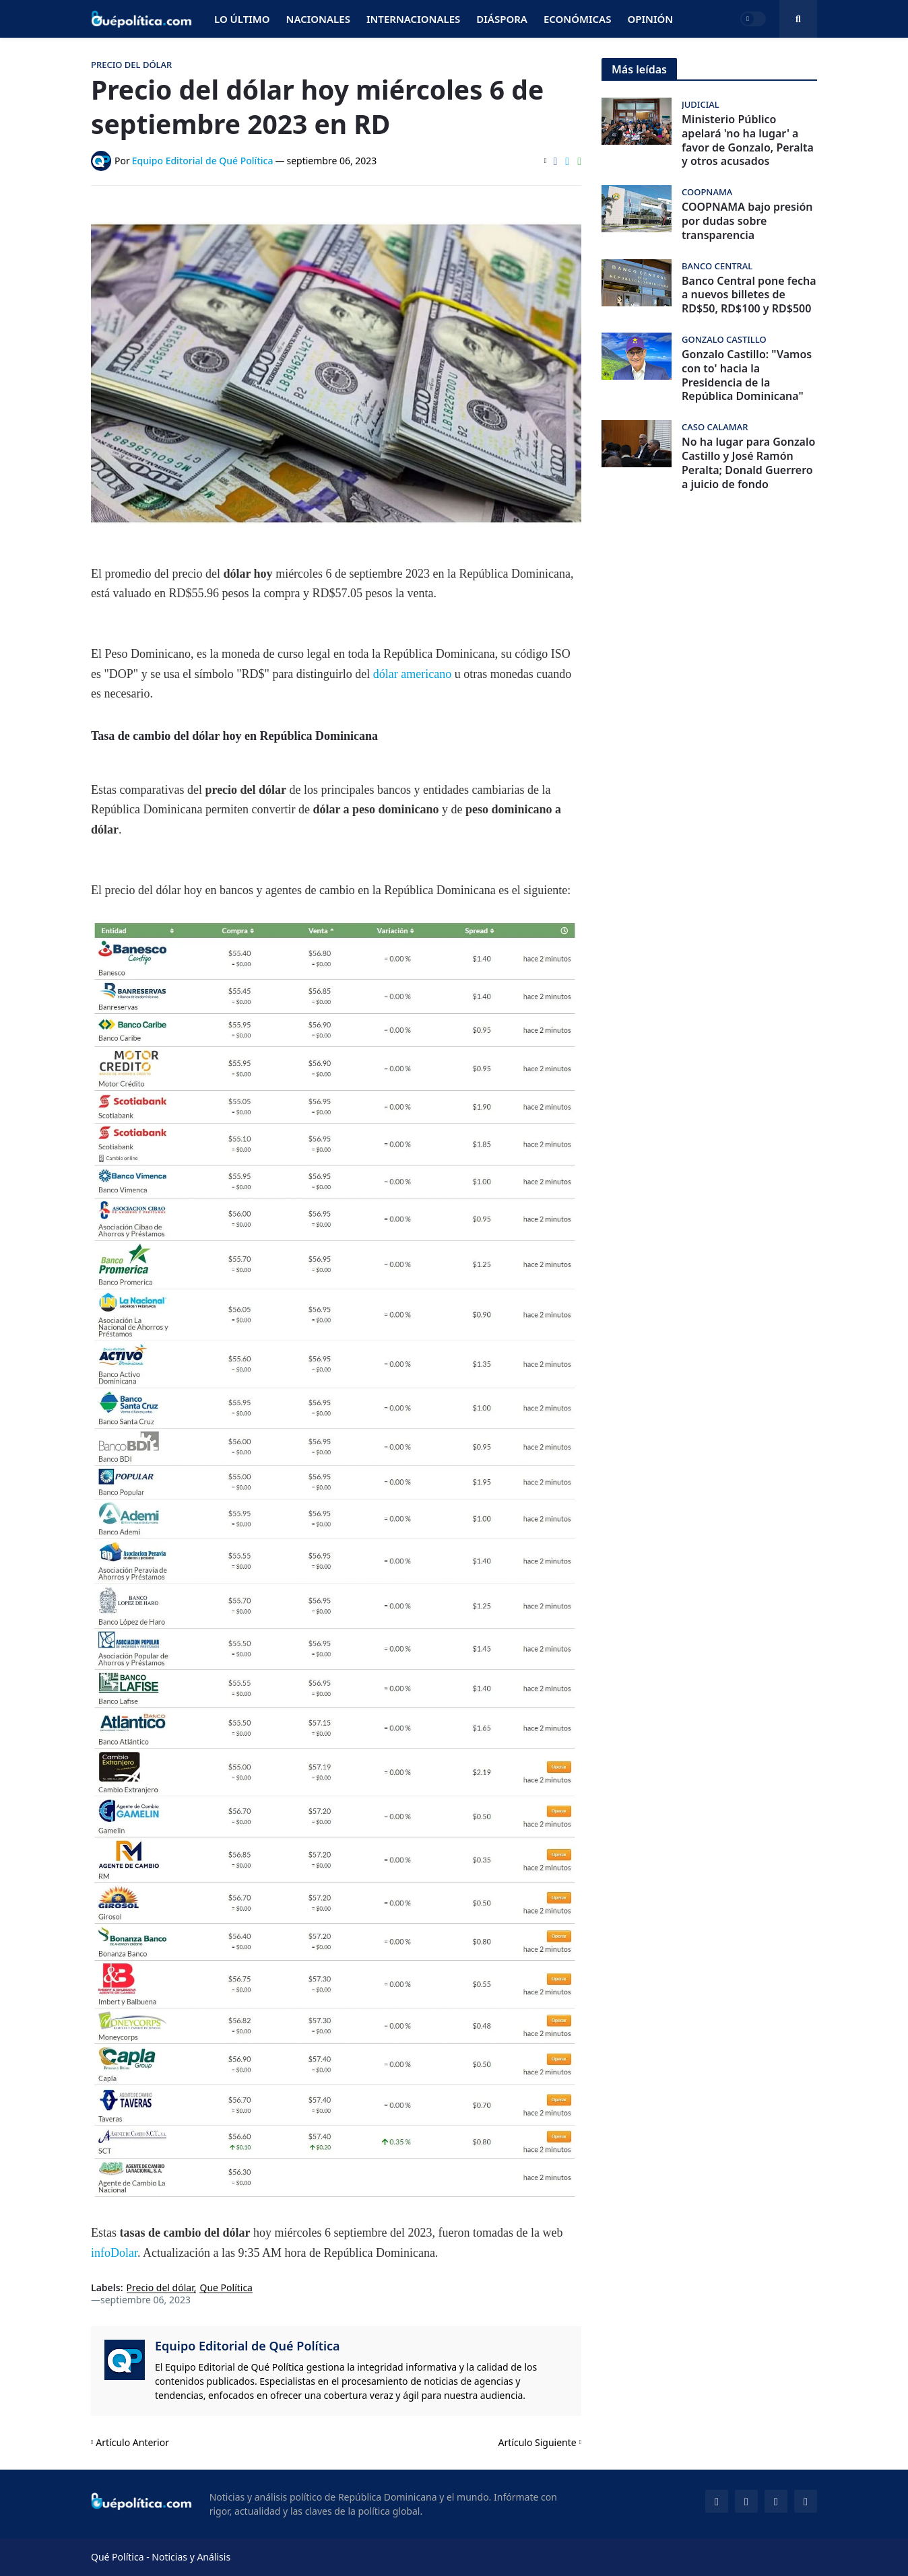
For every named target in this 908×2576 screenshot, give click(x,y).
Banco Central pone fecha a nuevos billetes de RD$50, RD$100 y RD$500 (749, 295)
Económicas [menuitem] (578, 19)
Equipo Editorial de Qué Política (247, 2346)
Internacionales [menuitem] (413, 19)
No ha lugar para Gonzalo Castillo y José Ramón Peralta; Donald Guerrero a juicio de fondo (748, 463)
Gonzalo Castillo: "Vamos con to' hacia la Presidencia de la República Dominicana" (747, 375)
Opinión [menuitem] (650, 19)
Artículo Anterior (132, 2442)
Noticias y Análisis (191, 2556)
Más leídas (639, 69)
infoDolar (114, 2253)
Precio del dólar (160, 2288)
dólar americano (412, 674)
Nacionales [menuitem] (318, 19)
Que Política (226, 2288)
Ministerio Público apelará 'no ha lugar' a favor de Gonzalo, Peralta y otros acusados (748, 140)
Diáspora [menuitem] (501, 19)
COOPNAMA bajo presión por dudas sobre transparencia (747, 221)
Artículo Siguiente (537, 2442)
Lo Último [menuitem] (242, 19)
